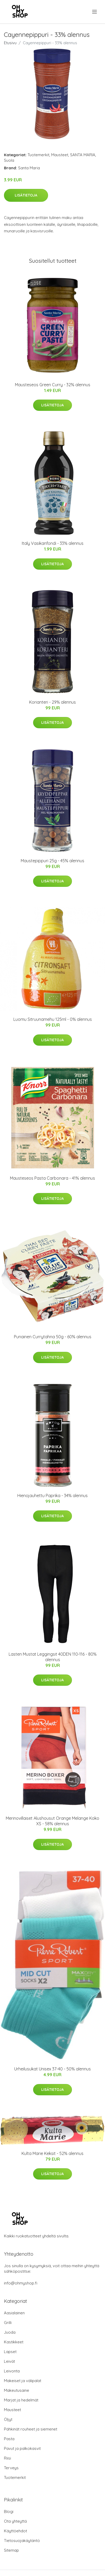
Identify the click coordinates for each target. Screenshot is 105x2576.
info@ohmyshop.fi (20, 2283)
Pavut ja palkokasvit (22, 2448)
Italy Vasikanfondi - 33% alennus (52, 543)
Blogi (8, 2511)
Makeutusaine (16, 2390)
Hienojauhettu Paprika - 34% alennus (52, 1495)
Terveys (11, 2467)
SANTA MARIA (82, 154)
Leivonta (12, 2370)
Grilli (8, 2322)
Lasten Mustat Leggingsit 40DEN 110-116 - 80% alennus (53, 1656)
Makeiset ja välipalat (22, 2380)
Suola (9, 160)
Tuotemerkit (38, 154)
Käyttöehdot (15, 2530)
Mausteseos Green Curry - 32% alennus (52, 384)
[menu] (95, 12)
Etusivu (10, 42)
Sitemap (11, 2550)
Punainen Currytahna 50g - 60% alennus (52, 1336)
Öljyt (8, 2419)
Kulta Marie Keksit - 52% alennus (52, 2153)
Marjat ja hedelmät (21, 2400)
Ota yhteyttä (15, 2521)
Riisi (7, 2458)
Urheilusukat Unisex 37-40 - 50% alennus (52, 2068)
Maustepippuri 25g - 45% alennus (52, 860)
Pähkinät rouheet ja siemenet (30, 2429)
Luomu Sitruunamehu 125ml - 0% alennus (52, 1019)
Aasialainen (14, 2312)
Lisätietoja (26, 195)
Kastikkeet (13, 2341)
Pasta (9, 2438)
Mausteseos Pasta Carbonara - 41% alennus (52, 1178)
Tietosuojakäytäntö (22, 2540)
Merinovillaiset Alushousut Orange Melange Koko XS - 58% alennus (52, 1821)
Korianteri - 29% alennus (52, 702)
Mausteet (59, 154)
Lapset (10, 2351)
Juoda (9, 2332)
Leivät (9, 2361)
